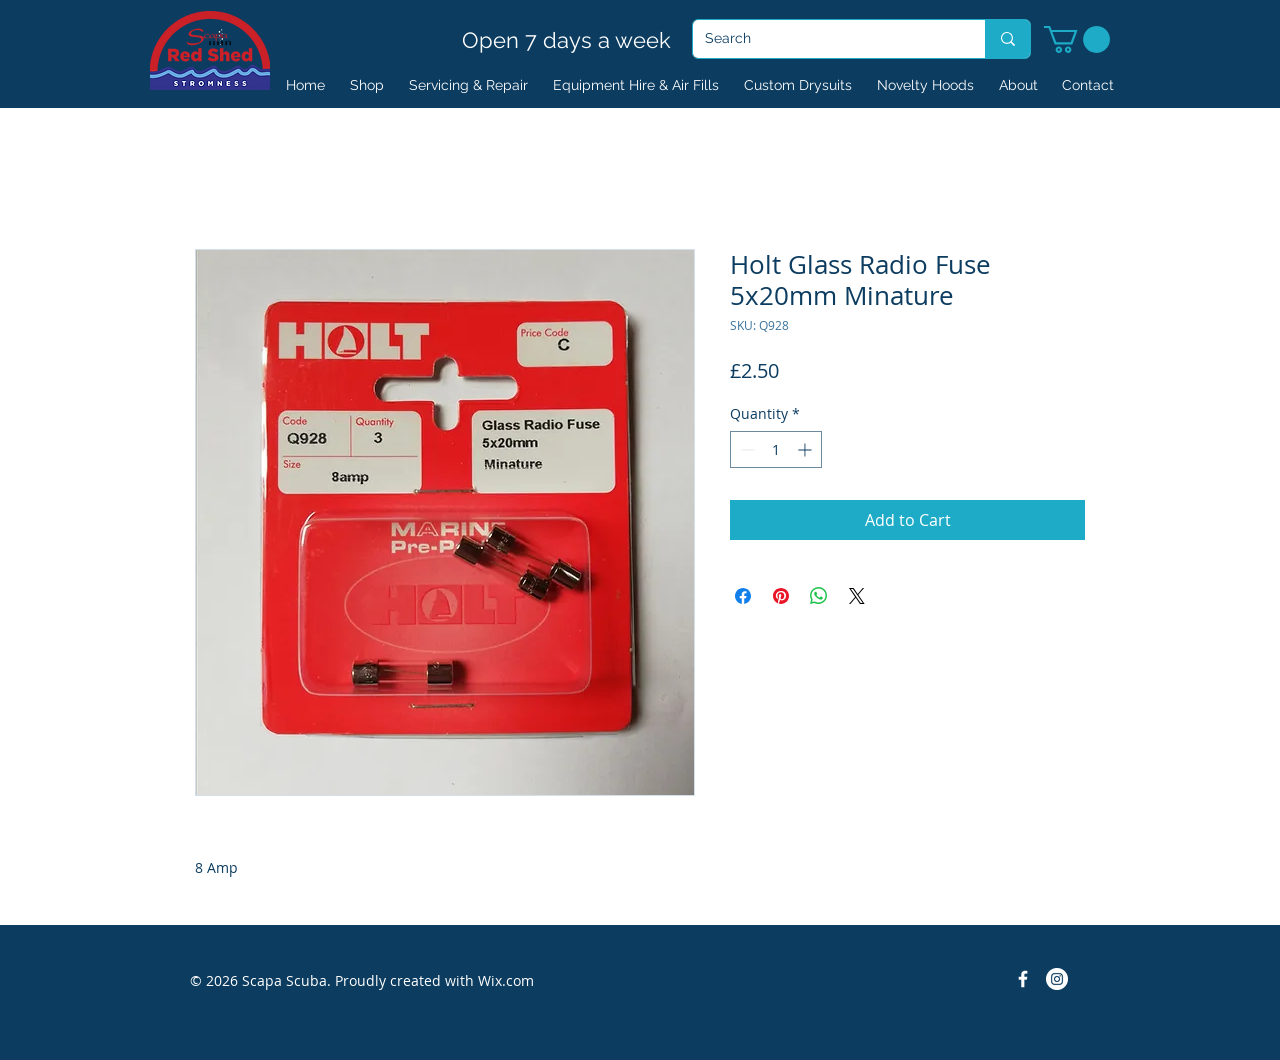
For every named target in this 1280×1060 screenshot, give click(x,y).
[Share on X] (857, 596)
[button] (1077, 39)
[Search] (824, 39)
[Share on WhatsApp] (819, 596)
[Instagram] (1057, 979)
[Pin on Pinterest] (781, 596)
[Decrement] (745, 449)
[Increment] (806, 449)
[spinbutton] (776, 449)
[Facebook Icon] (1023, 979)
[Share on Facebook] (743, 596)
